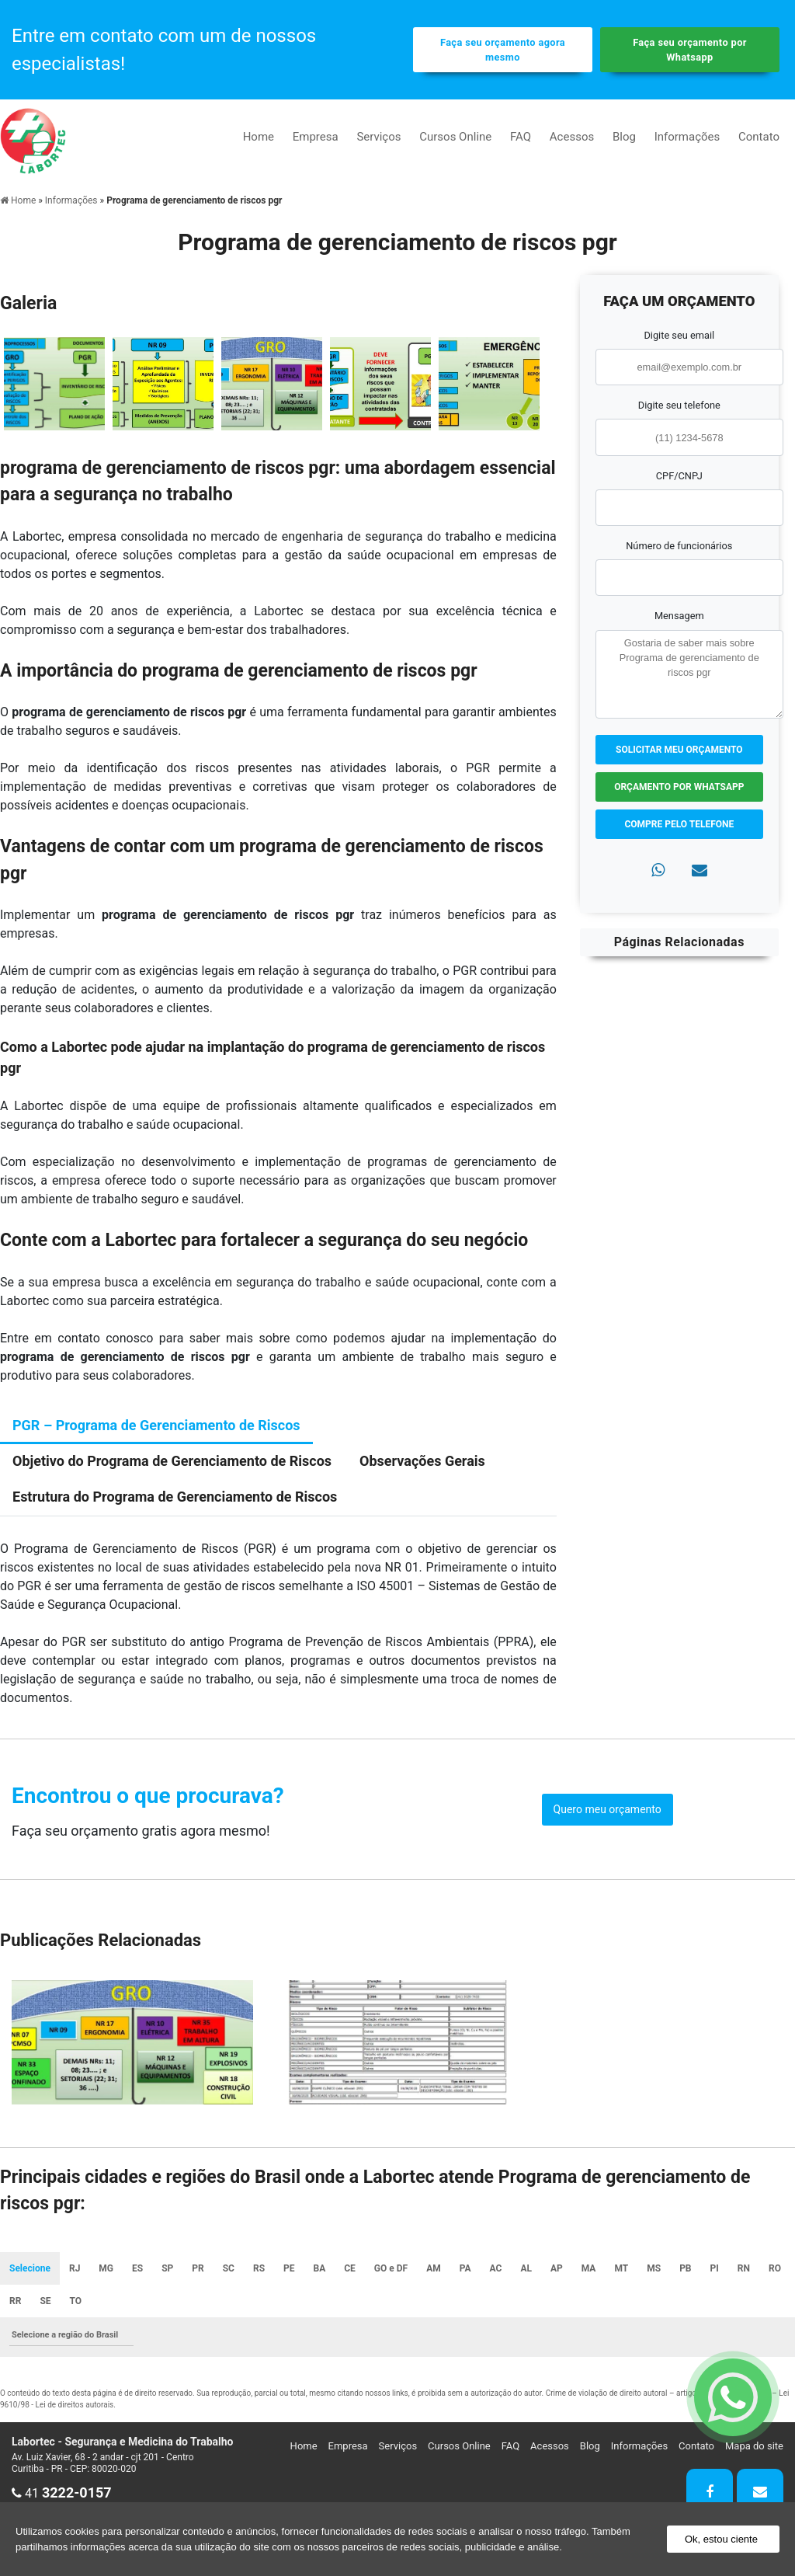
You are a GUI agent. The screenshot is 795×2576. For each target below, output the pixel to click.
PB (685, 2268)
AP (556, 2268)
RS (259, 2268)
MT (621, 2268)
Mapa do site (754, 2446)
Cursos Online (455, 137)
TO (76, 2301)
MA (588, 2268)
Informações (687, 137)
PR (197, 2268)
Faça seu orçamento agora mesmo (502, 50)
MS (654, 2268)
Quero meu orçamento (607, 1809)
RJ (74, 2268)
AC (496, 2268)
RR (15, 2301)
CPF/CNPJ (679, 476)
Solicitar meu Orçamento (679, 749)
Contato (758, 137)
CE (350, 2268)
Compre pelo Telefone (679, 824)
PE (288, 2268)
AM (433, 2268)
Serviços (378, 137)
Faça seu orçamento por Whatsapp (690, 50)
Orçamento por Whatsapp (679, 787)
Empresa (315, 137)
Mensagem (679, 615)
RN (744, 2268)
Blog (624, 137)
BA (320, 2268)
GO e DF (391, 2268)
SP (167, 2268)
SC (228, 2268)
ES (137, 2268)
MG (106, 2268)
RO (775, 2268)
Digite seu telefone (679, 405)
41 (62, 2493)
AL (526, 2268)
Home (258, 137)
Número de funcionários (679, 546)
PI (714, 2268)
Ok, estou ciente (721, 2539)
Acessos (572, 137)
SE (45, 2301)
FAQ (520, 137)
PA (465, 2268)
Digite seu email (679, 335)
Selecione (29, 2268)
